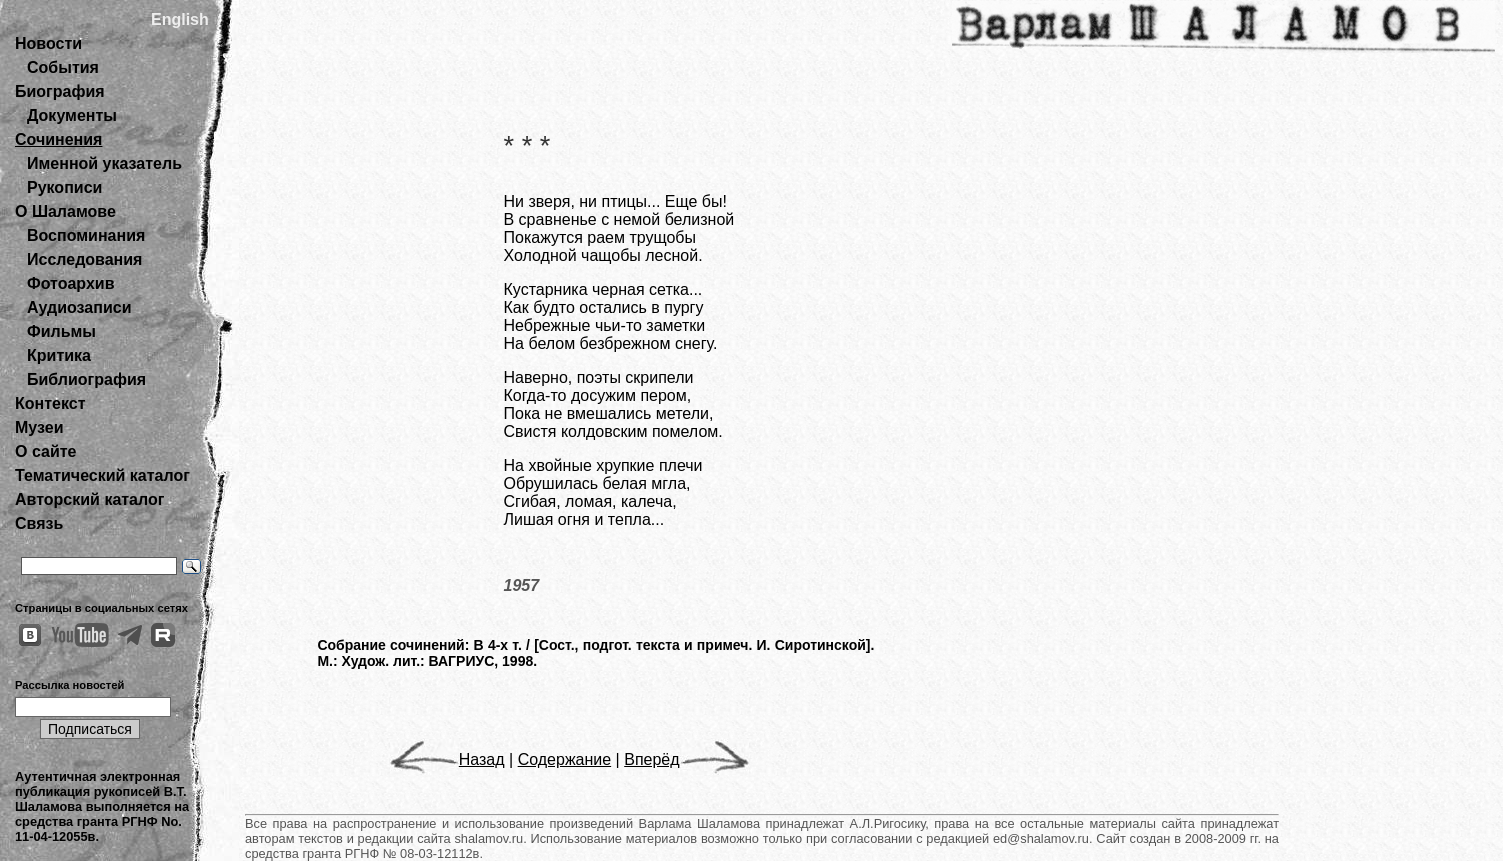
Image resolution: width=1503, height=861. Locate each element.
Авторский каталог (89, 499)
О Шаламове (65, 211)
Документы (72, 115)
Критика (59, 355)
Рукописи (64, 187)
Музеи (39, 427)
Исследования (84, 259)
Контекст (50, 403)
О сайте (45, 451)
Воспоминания (86, 235)
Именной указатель (104, 163)
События (63, 67)
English (180, 19)
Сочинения (58, 139)
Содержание (565, 759)
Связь (39, 523)
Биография (60, 91)
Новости (48, 43)
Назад (447, 759)
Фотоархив (70, 283)
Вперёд (686, 759)
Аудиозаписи (79, 307)
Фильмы (61, 331)
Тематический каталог (102, 475)
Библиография (86, 379)
